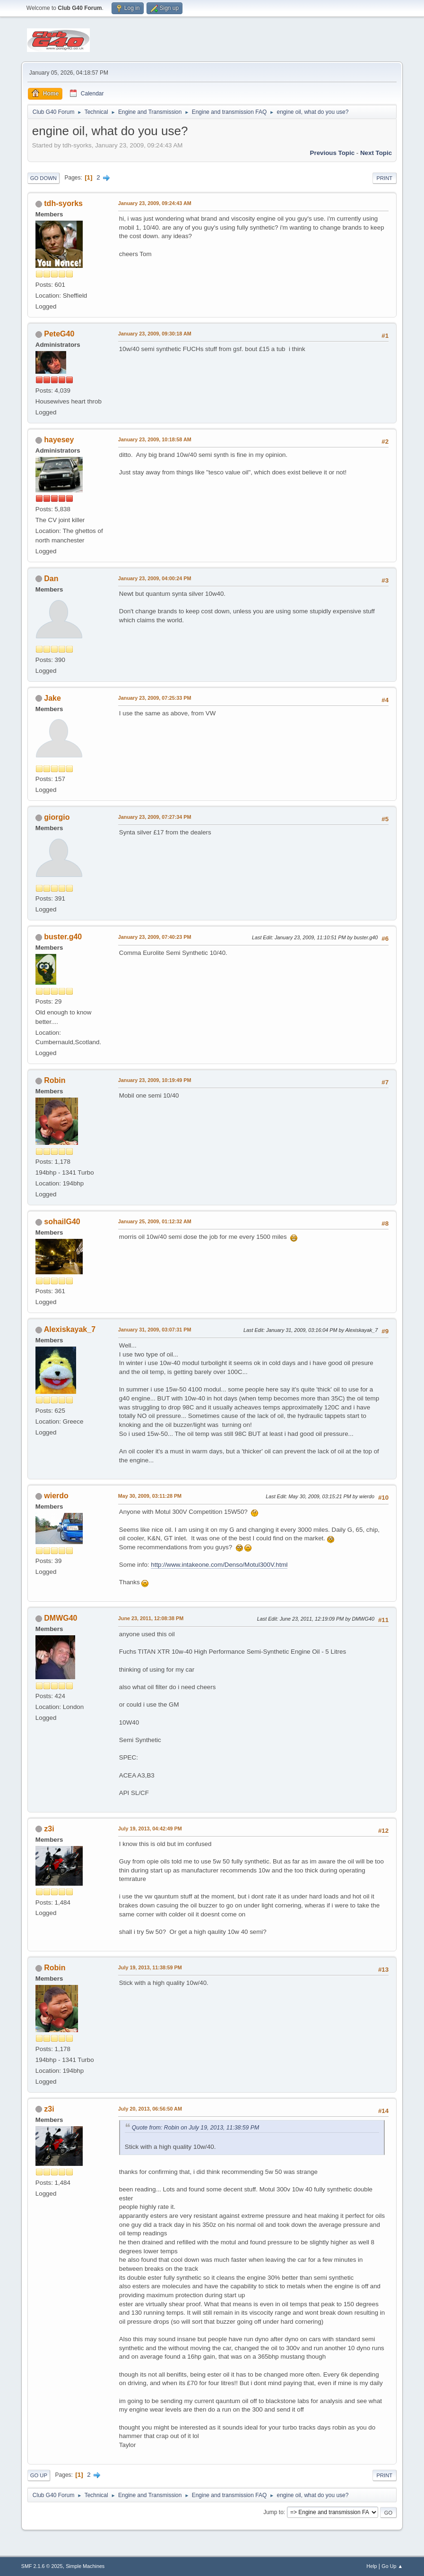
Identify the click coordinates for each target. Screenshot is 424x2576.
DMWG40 (60, 1618)
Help (371, 2566)
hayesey (59, 440)
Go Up (38, 2475)
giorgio (56, 817)
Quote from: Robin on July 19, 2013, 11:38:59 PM (195, 2127)
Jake (52, 698)
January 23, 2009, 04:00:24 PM (154, 578)
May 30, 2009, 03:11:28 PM (150, 1496)
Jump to (273, 2512)
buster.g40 (63, 937)
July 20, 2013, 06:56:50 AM (150, 2109)
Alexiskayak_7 (69, 1329)
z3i (49, 1829)
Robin (54, 1080)
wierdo (56, 1496)
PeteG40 (59, 334)
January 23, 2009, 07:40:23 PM (154, 937)
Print (385, 178)
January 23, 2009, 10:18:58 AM (154, 439)
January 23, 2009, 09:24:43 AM (154, 203)
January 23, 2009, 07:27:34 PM (154, 817)
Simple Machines (85, 2566)
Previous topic (332, 152)
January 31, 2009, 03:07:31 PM (154, 1329)
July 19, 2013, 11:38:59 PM (150, 1967)
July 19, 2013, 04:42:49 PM (150, 1828)
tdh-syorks (63, 203)
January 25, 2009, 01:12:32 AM (154, 1221)
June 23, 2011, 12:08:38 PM (150, 1618)
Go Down (43, 178)
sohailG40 (62, 1222)
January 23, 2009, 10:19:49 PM (154, 1080)
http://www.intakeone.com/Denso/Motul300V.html (219, 1564)
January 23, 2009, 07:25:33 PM (154, 698)
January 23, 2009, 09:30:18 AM (154, 333)
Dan (51, 579)
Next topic (376, 152)
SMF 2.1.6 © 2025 (42, 2566)
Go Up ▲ (392, 2566)
